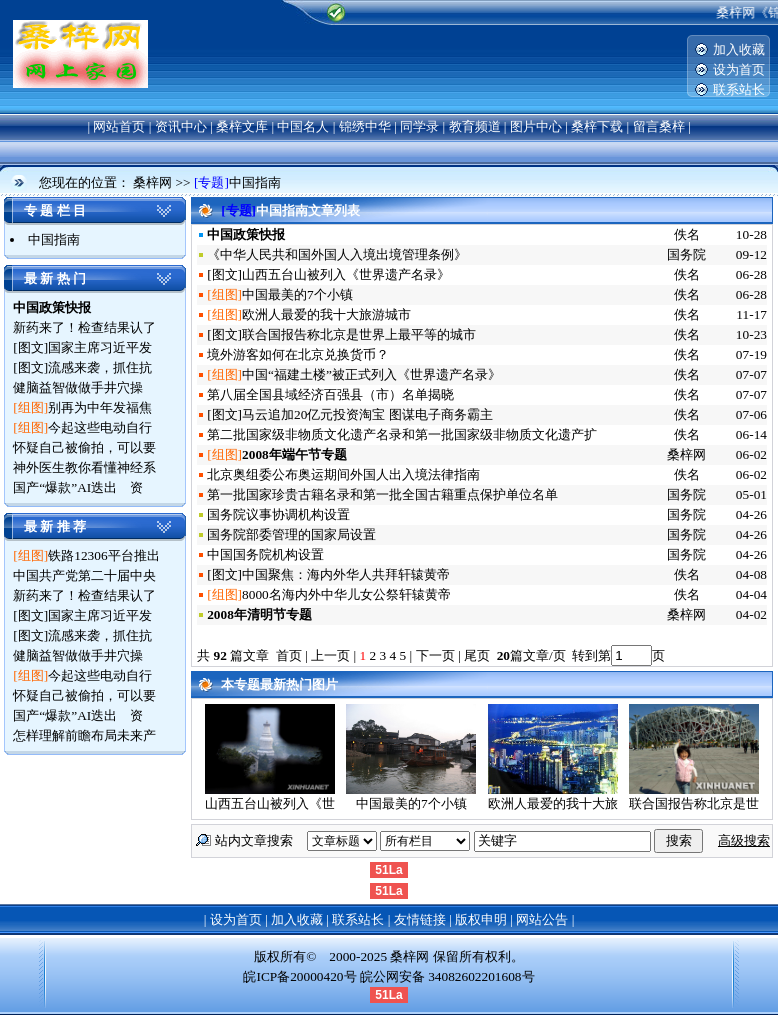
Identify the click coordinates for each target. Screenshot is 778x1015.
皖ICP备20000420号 (299, 976)
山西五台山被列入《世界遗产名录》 (346, 274)
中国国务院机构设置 (265, 554)
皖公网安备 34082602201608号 (447, 976)
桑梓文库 (242, 126)
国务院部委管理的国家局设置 (291, 534)
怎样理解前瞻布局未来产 (84, 735)
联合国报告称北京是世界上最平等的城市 (359, 334)
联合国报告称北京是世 (694, 803)
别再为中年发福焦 (100, 407)
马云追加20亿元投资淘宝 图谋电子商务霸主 (367, 414)
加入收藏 (739, 49)
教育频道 (475, 126)
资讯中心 (181, 126)
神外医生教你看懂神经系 (84, 467)
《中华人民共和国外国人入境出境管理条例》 (337, 254)
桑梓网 (152, 182)
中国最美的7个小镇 (297, 294)
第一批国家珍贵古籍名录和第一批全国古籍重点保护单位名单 (382, 494)
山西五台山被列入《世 (270, 803)
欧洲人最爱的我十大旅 (553, 803)
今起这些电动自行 (100, 427)
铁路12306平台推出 (103, 555)
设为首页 (739, 69)
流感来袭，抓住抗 (100, 367)
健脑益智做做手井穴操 (78, 387)
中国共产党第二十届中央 (84, 575)
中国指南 (255, 182)
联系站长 (739, 89)
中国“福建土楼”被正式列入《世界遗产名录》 (371, 374)
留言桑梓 (659, 126)
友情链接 (420, 919)
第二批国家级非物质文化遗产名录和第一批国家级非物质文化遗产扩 (402, 434)
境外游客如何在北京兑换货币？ (298, 354)
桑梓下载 (597, 126)
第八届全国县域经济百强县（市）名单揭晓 (330, 394)
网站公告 (542, 919)
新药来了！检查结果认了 (84, 327)
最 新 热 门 (55, 278)
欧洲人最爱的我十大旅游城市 (326, 314)
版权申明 (481, 919)
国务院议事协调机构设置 (278, 514)
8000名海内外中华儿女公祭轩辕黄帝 (346, 594)
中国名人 (303, 126)
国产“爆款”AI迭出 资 (78, 487)
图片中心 (536, 126)
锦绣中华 (365, 126)
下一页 (435, 655)
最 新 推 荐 (55, 526)
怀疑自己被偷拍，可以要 (84, 447)
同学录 (419, 126)
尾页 (478, 655)
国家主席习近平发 (100, 347)
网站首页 (119, 126)
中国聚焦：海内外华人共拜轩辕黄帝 (346, 574)
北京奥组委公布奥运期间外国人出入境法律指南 (343, 474)
